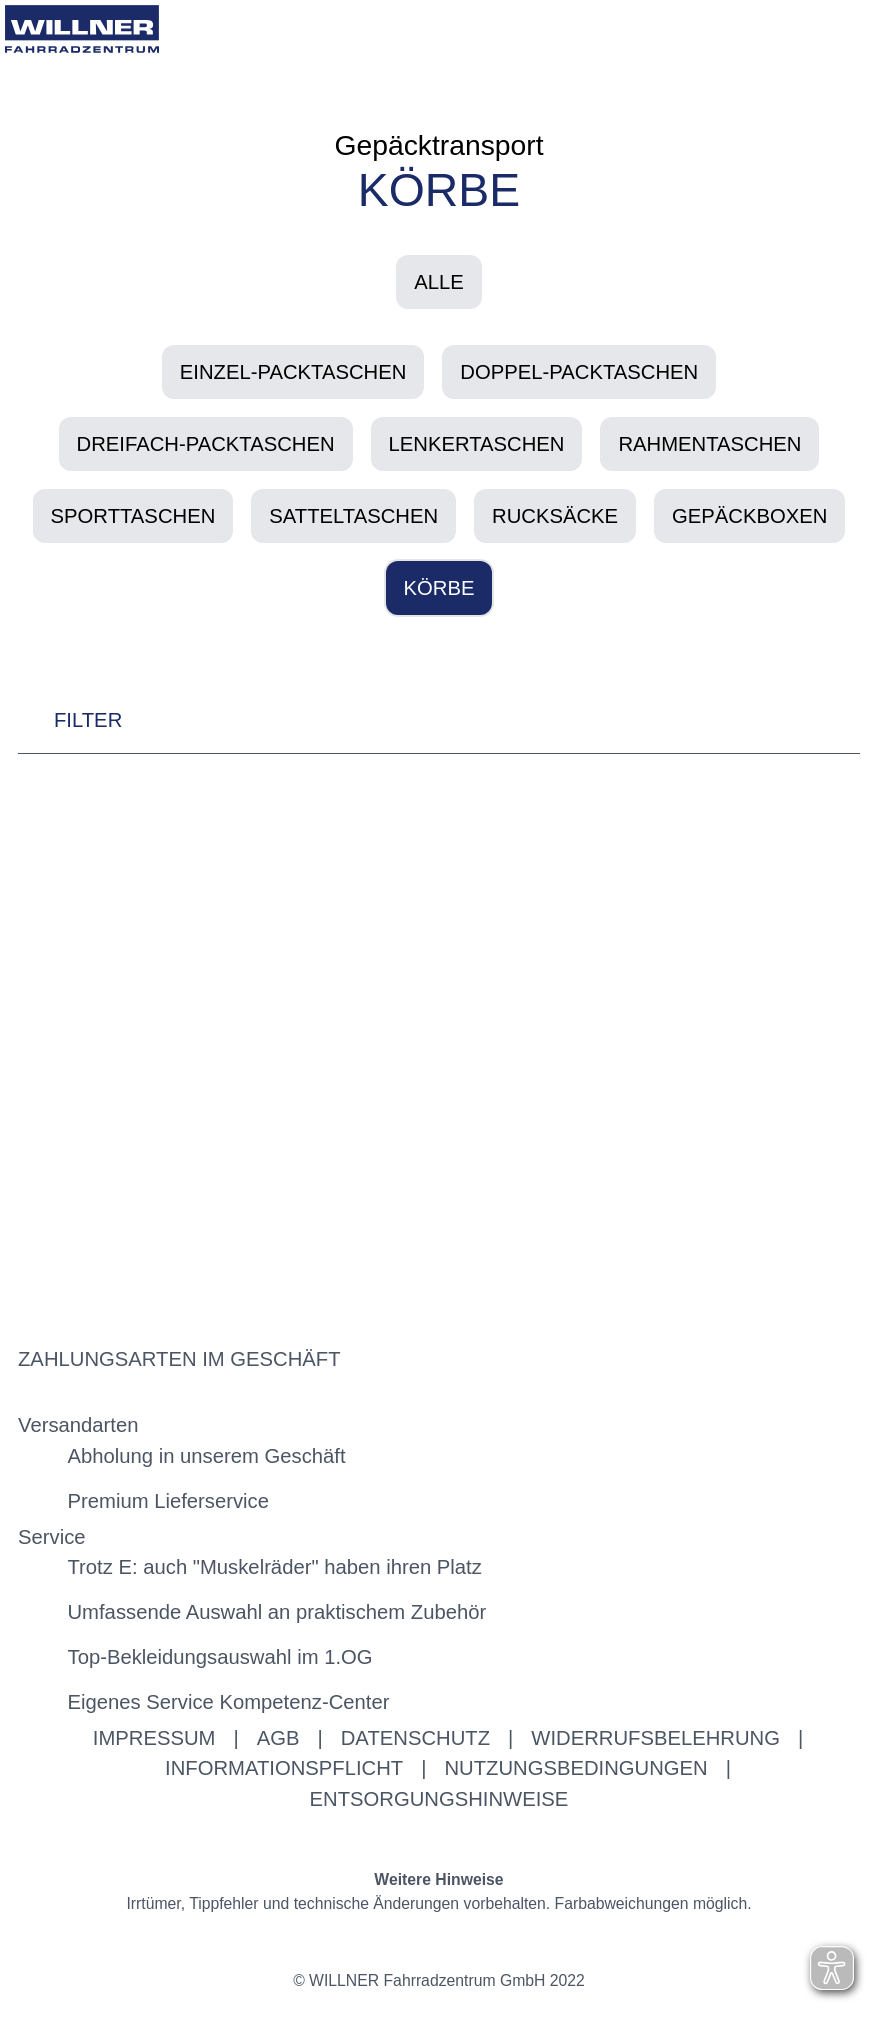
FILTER (70, 725)
